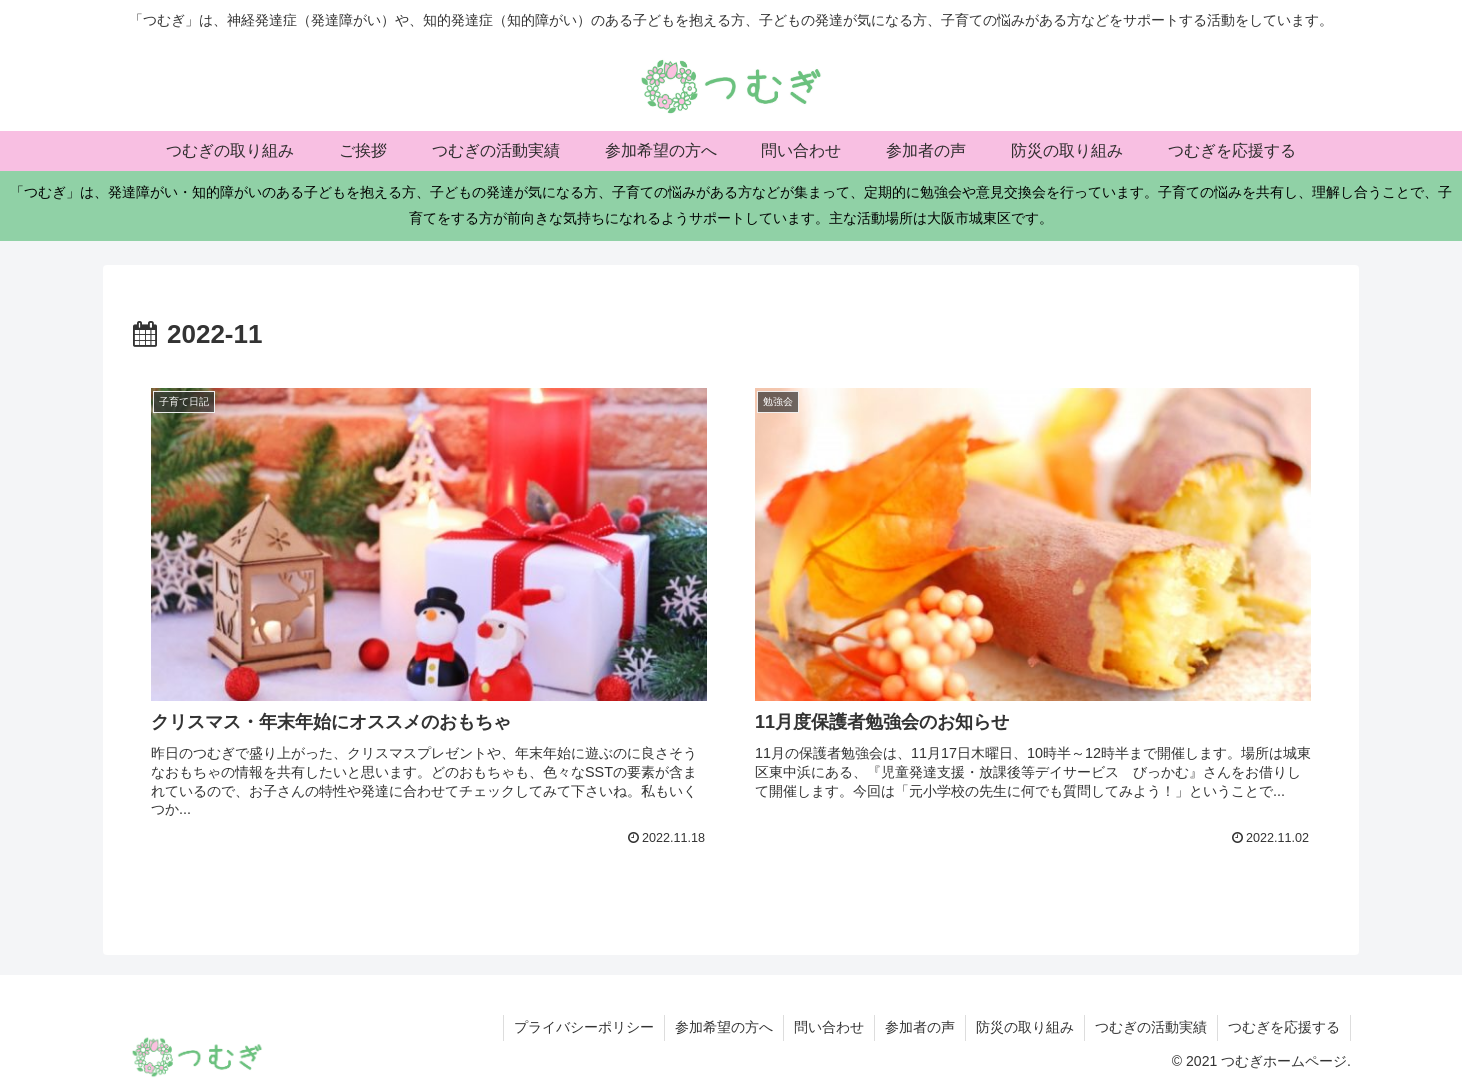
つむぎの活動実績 (1151, 1027)
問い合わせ (829, 1027)
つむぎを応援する (1284, 1027)
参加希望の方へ (724, 1027)
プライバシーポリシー (584, 1027)
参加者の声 (920, 1027)
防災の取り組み (1025, 1027)
